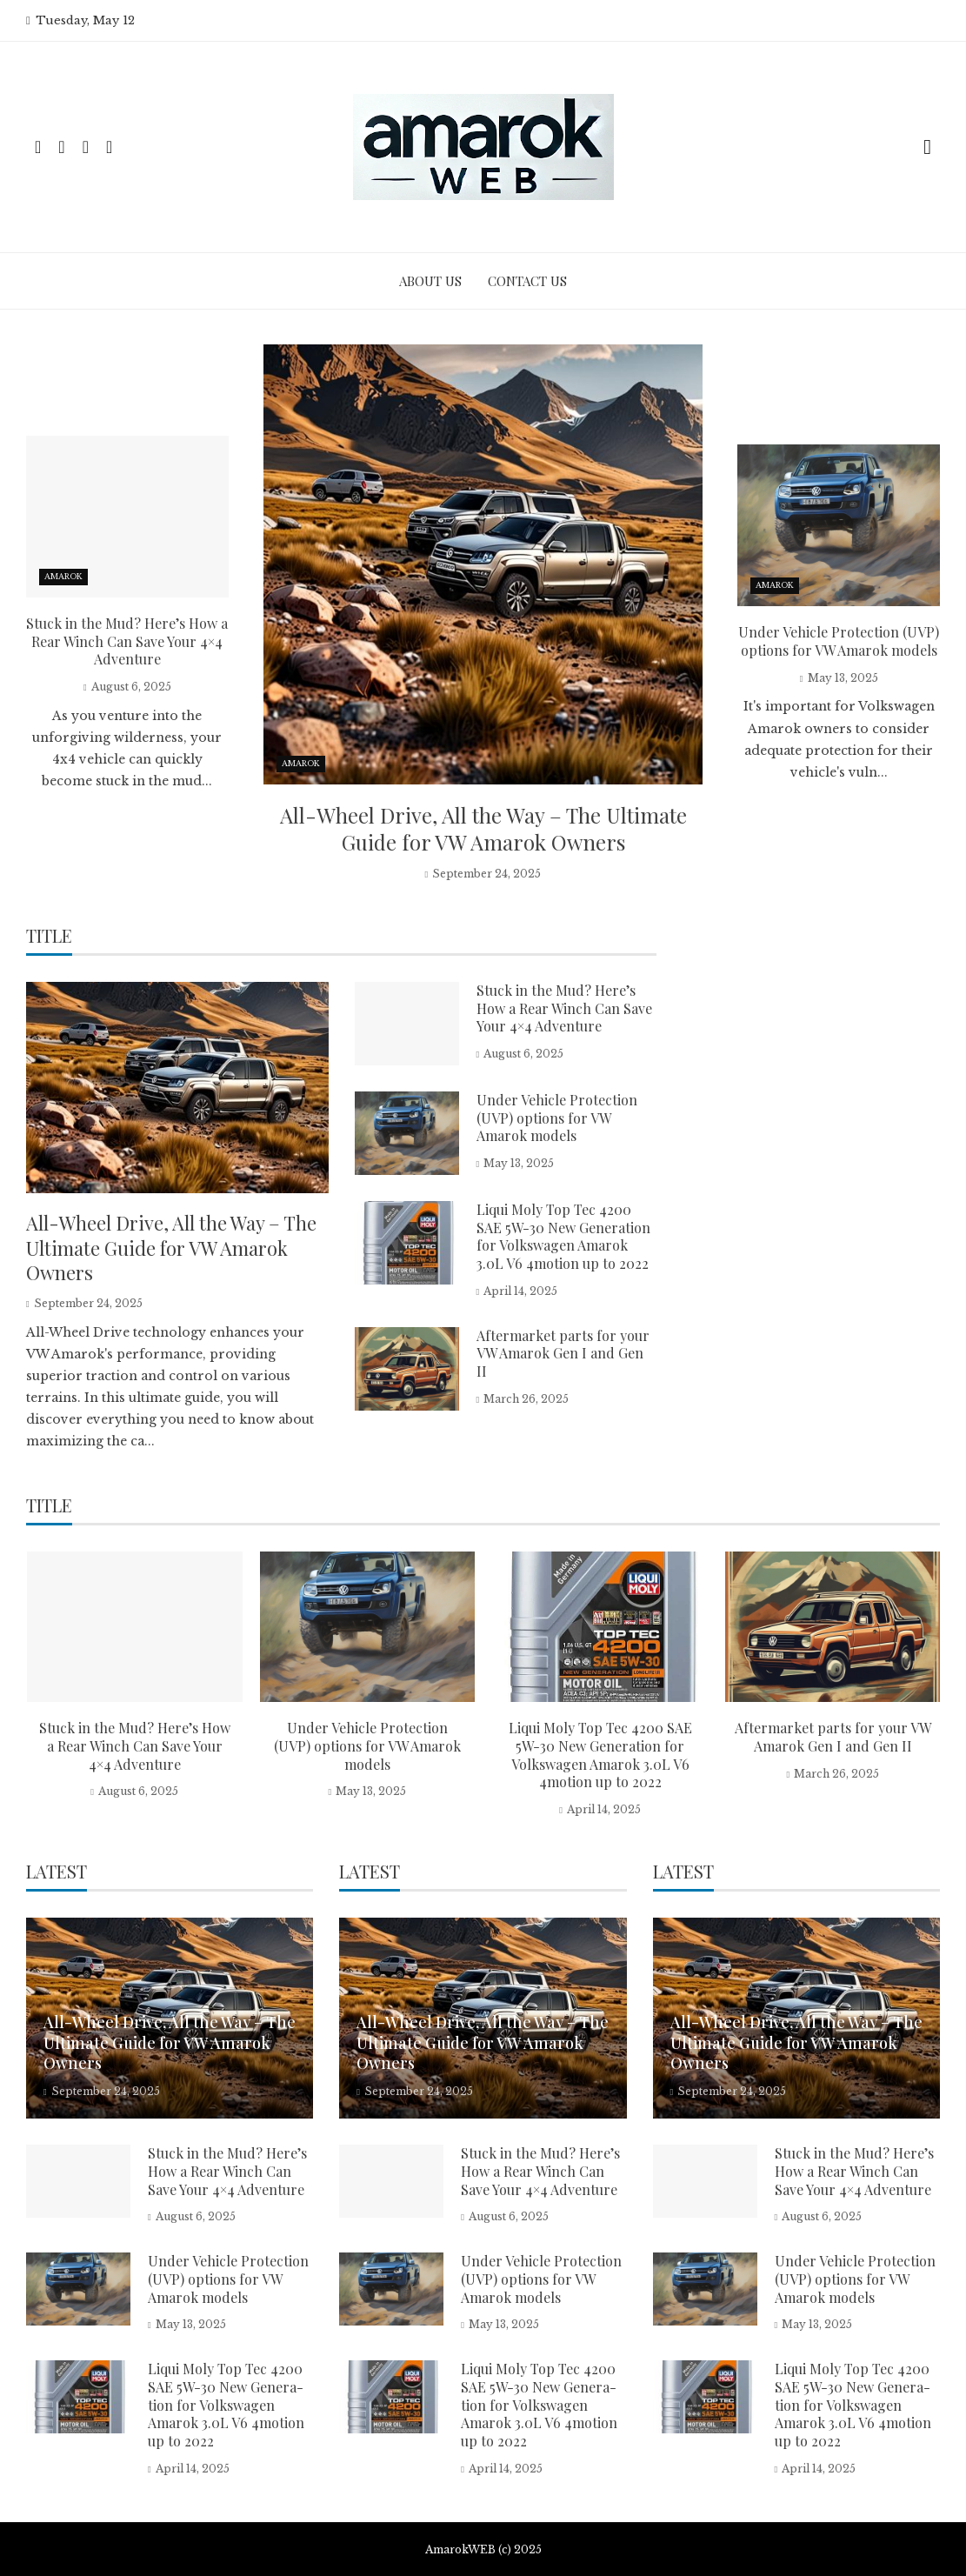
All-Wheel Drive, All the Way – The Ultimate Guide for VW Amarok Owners (483, 828)
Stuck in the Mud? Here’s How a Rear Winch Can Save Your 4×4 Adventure (127, 641)
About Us (430, 281)
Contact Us (527, 281)
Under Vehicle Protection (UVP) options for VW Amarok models (838, 641)
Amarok (301, 763)
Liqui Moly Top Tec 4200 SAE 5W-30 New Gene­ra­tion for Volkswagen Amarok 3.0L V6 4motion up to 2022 (563, 1236)
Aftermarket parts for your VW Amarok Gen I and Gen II (563, 1353)
